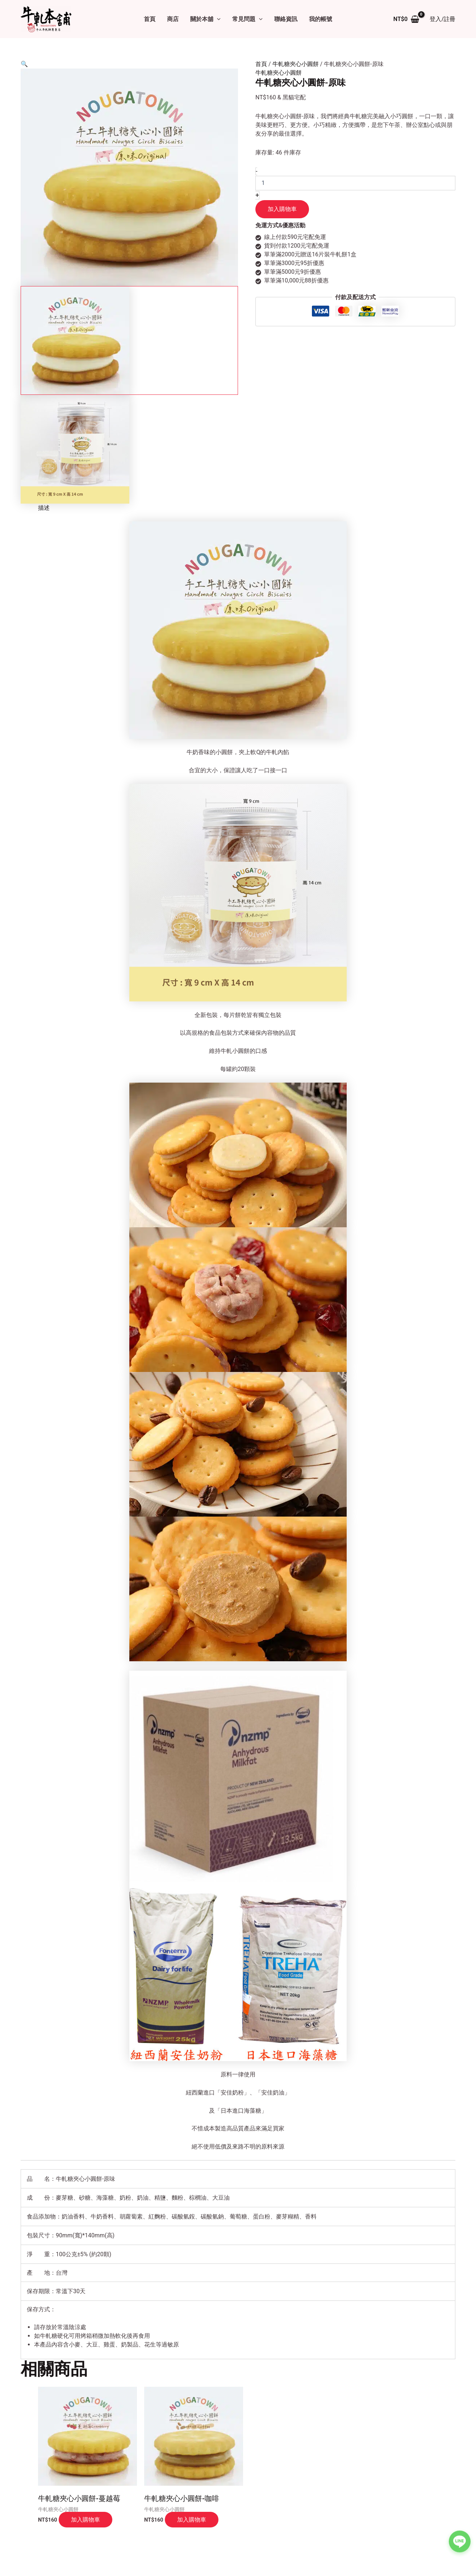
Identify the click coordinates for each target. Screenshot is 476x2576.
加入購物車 (282, 208)
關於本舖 (205, 19)
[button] (217, 19)
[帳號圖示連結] (442, 19)
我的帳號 (320, 19)
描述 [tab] (44, 507)
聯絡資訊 (285, 19)
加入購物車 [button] (85, 2519)
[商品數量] (355, 182)
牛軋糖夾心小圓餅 (295, 64)
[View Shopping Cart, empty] (406, 19)
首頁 (149, 19)
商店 (173, 19)
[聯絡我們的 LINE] (460, 2538)
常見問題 (247, 19)
